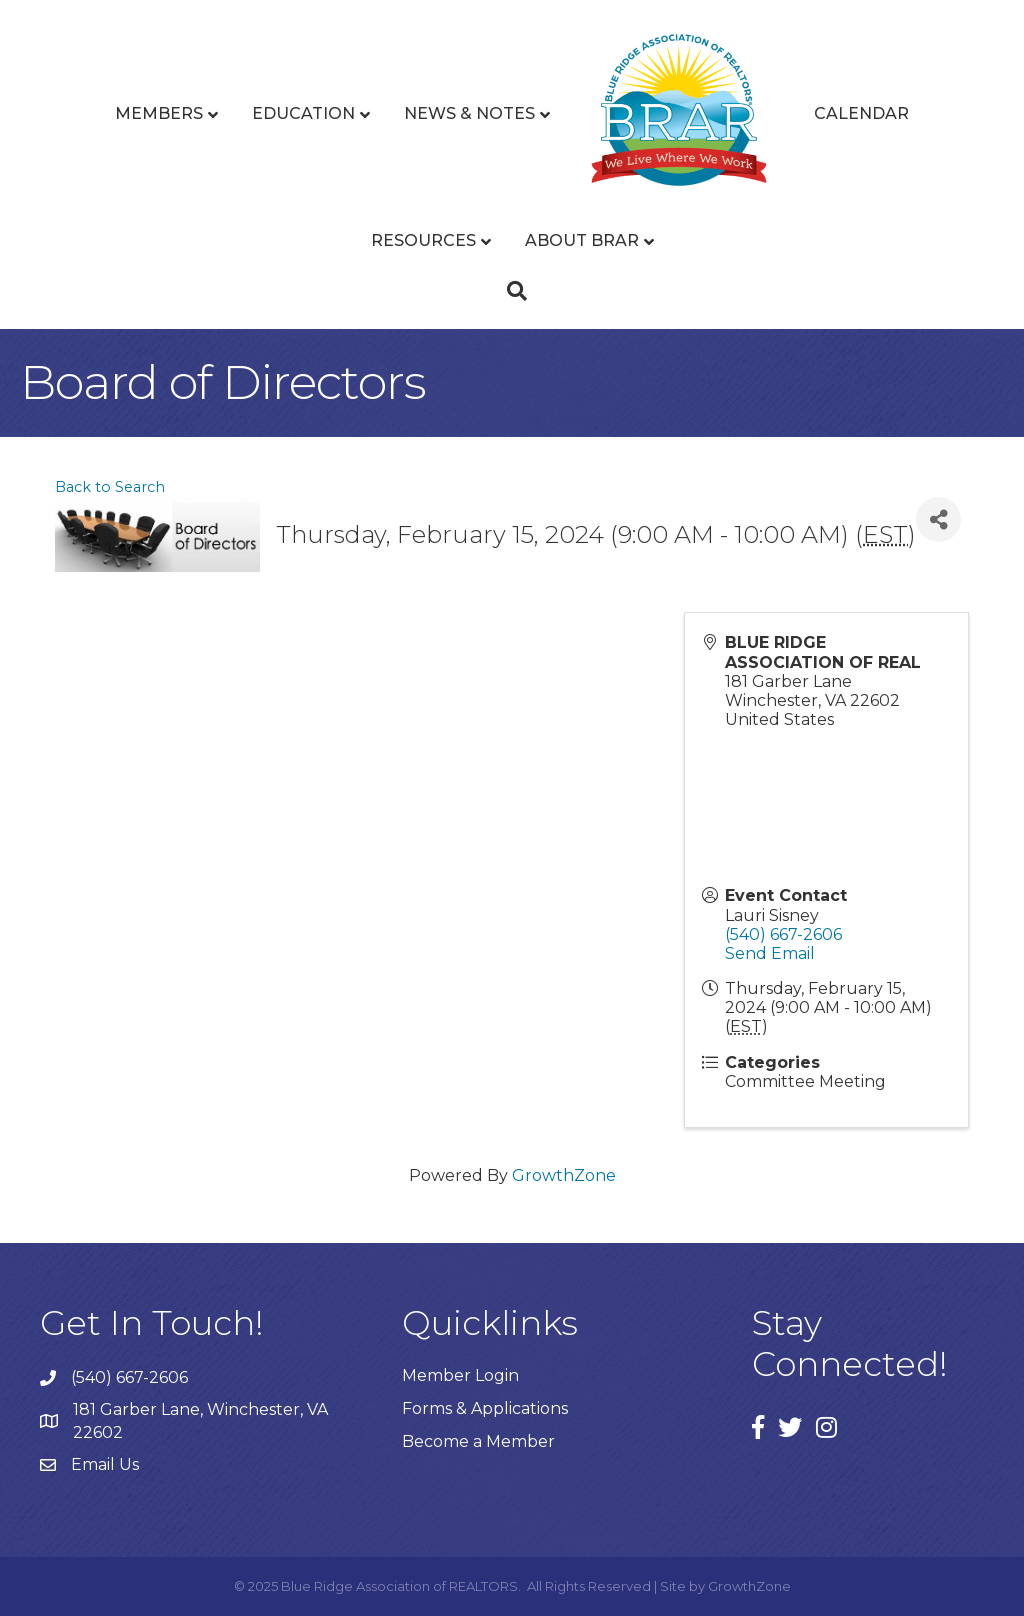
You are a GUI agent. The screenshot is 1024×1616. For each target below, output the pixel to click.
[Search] (512, 291)
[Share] (938, 519)
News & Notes (469, 113)
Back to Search (110, 487)
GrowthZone (564, 1175)
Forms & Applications (485, 1408)
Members (159, 113)
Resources (423, 240)
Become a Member (478, 1441)
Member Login (460, 1375)
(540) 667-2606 (783, 934)
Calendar (861, 113)
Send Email (770, 953)
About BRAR (582, 240)
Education (303, 113)
